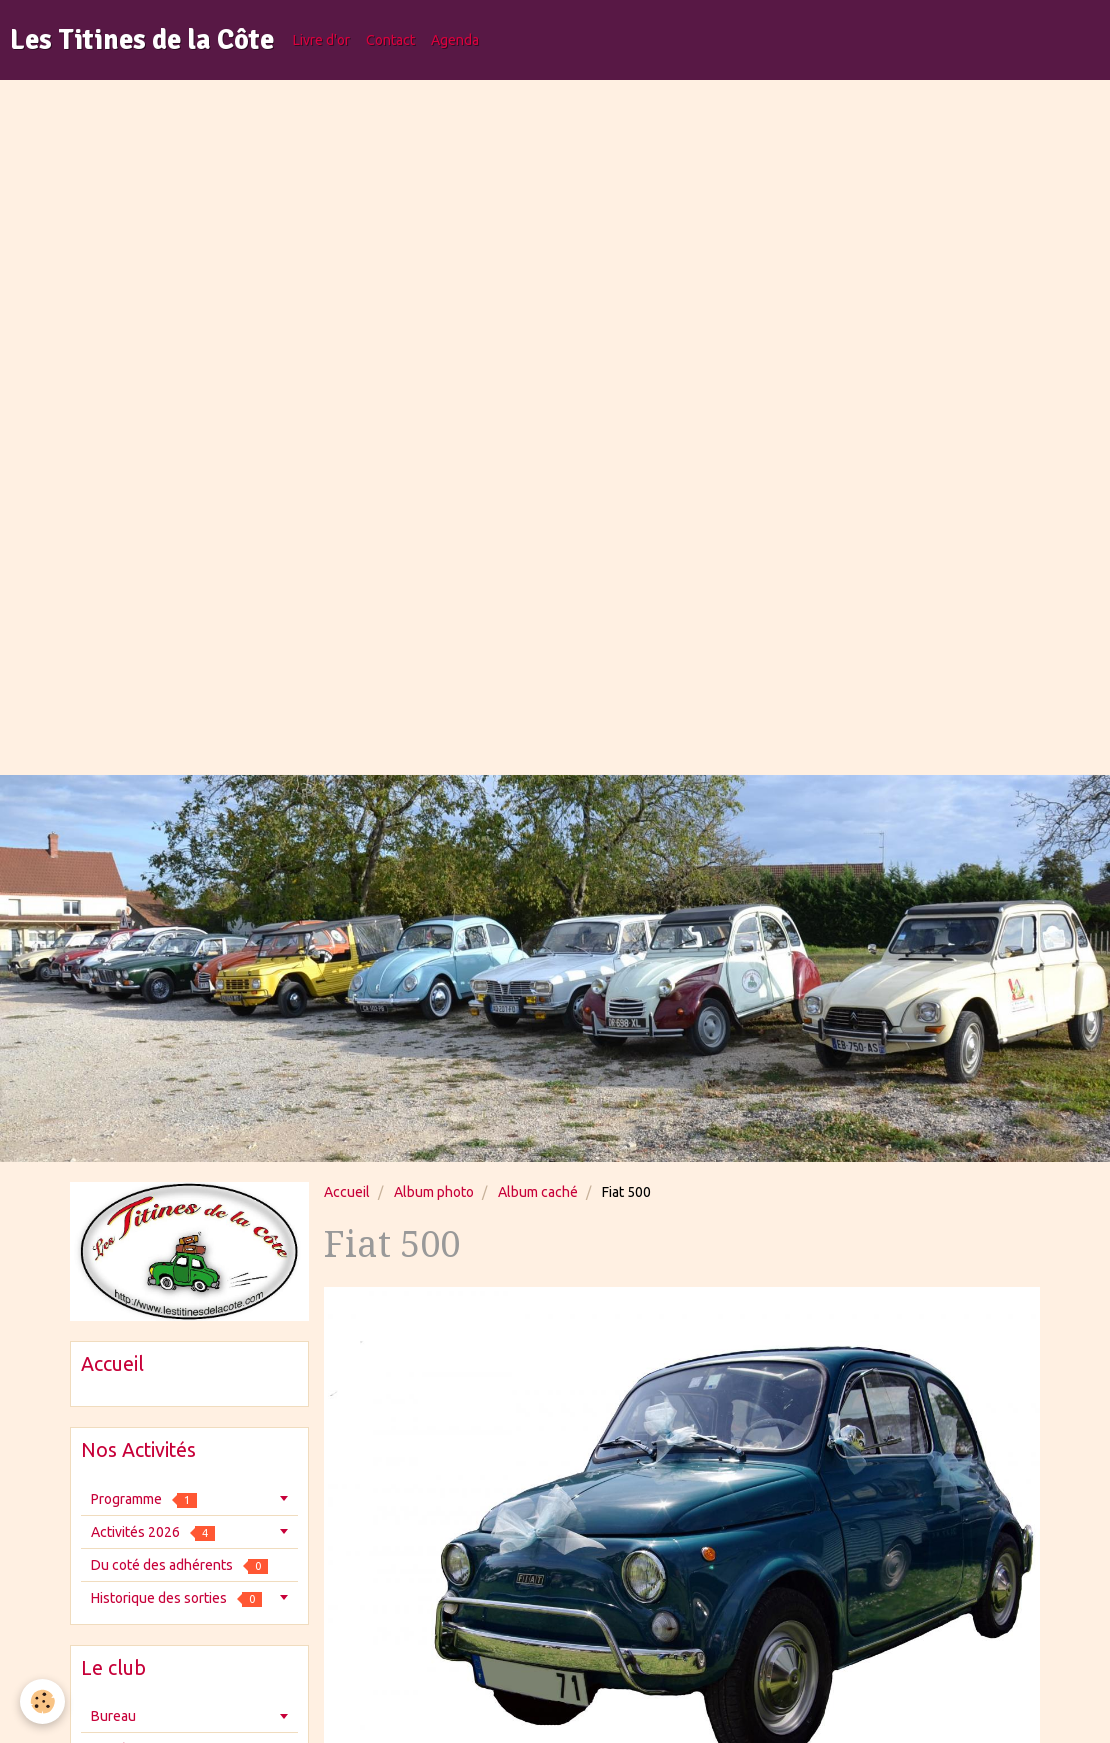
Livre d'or (321, 40)
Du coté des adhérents (179, 1565)
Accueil (347, 1192)
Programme (144, 1499)
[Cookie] (42, 1701)
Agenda (455, 40)
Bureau (113, 1716)
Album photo (434, 1192)
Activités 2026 (153, 1532)
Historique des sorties (176, 1598)
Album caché (538, 1192)
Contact (390, 40)
